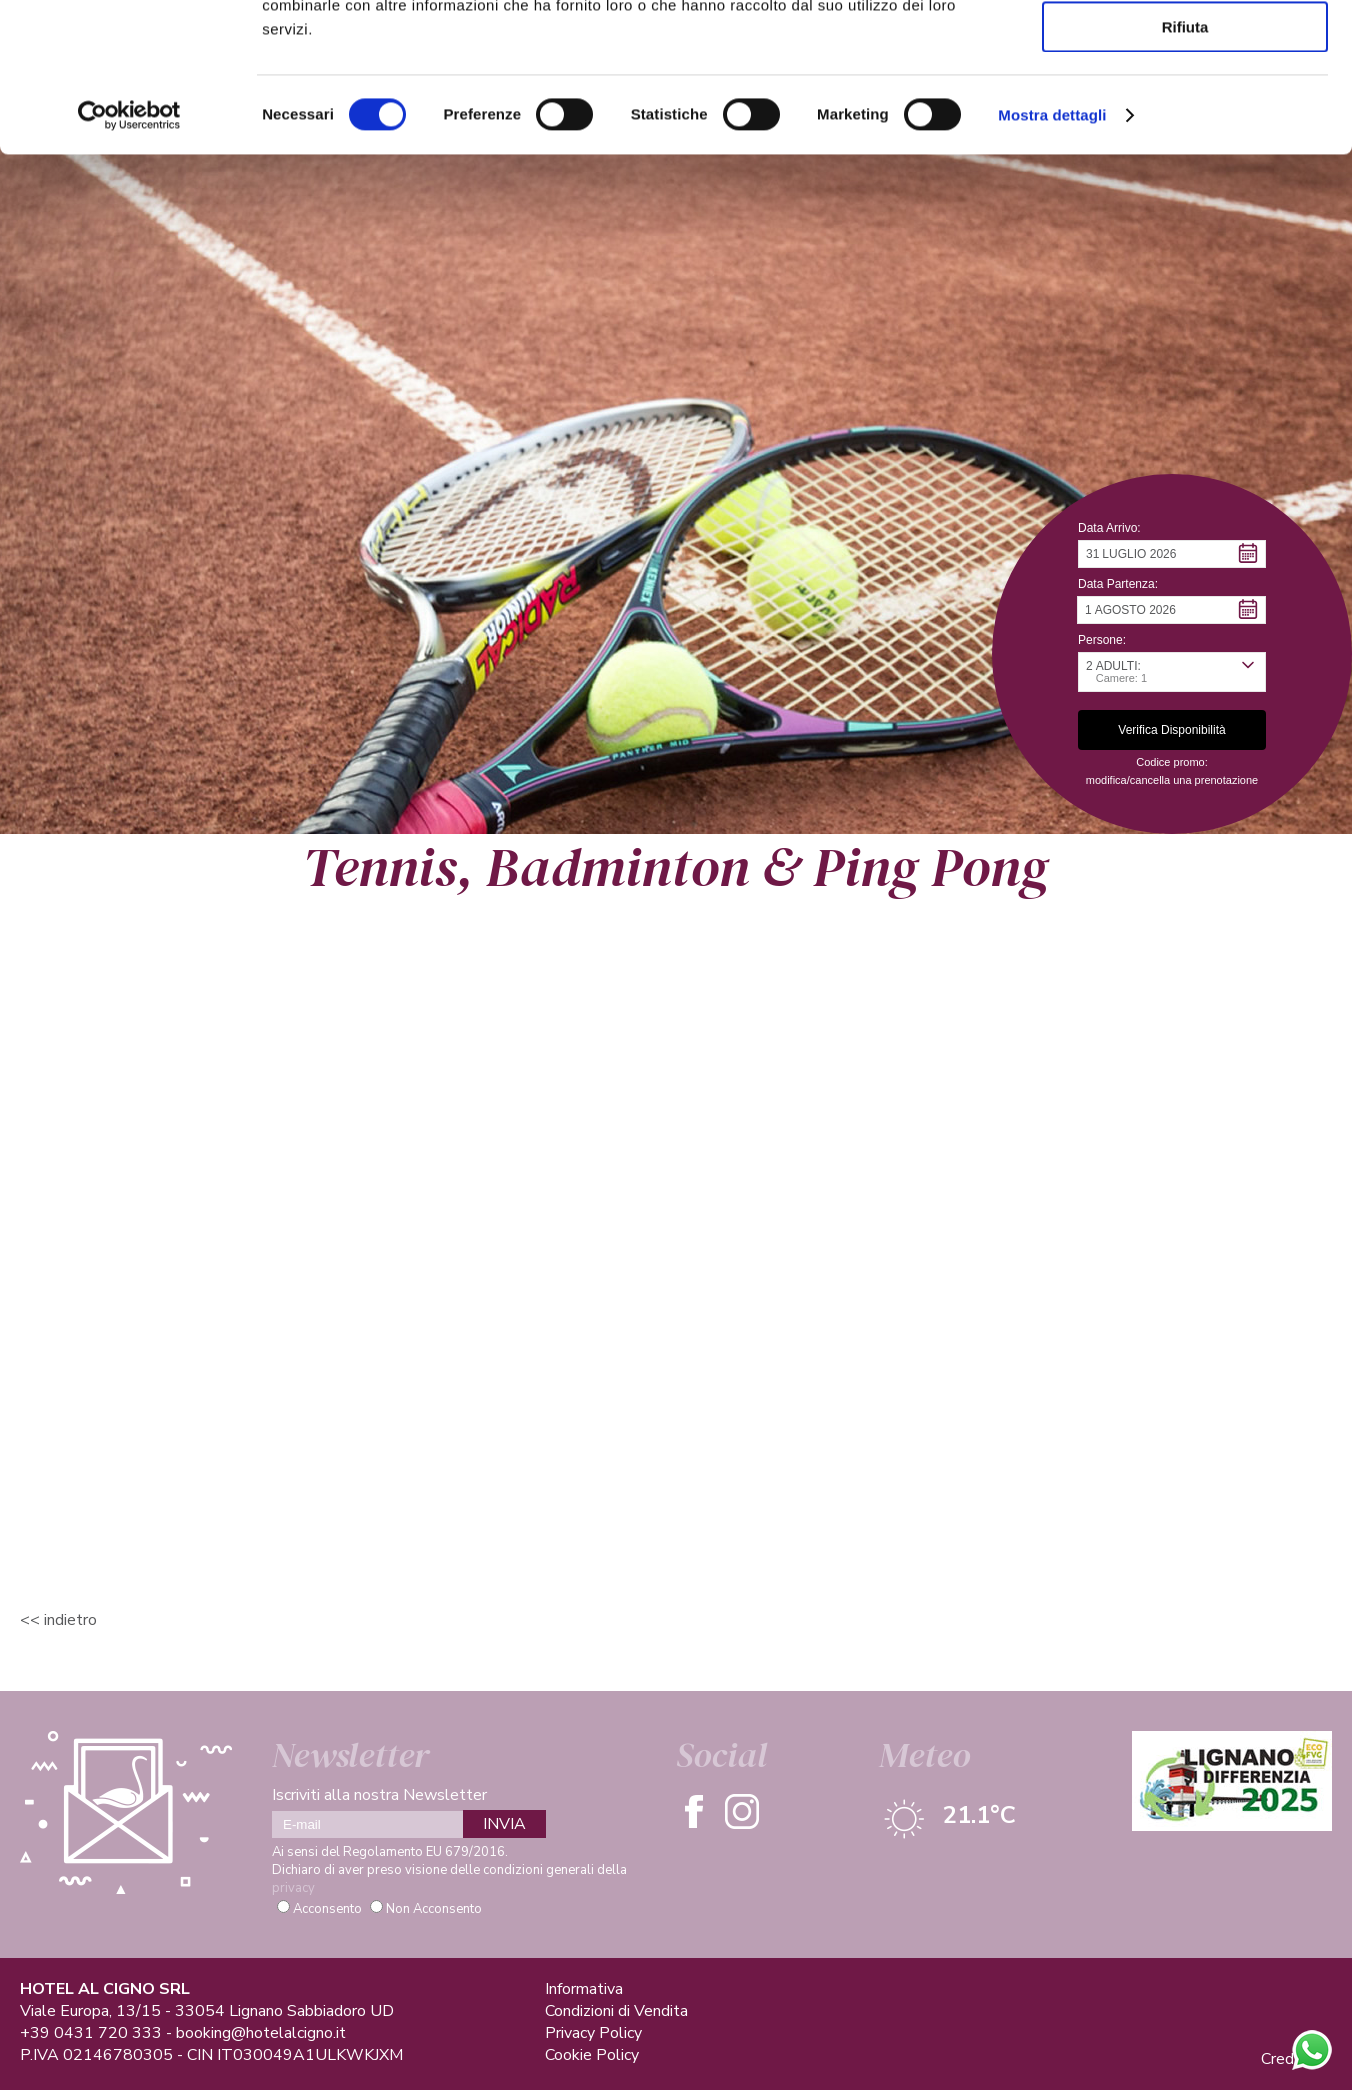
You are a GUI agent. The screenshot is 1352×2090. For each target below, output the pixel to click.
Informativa (584, 1989)
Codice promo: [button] (1172, 762)
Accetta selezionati (1184, 108)
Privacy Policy (593, 2033)
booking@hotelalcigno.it (261, 2033)
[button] (1172, 554)
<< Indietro (58, 1620)
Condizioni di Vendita (616, 2011)
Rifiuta (1185, 166)
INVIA (504, 1824)
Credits (1286, 2059)
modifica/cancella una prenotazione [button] (1172, 780)
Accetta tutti (1185, 49)
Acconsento (327, 1909)
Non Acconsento (434, 1909)
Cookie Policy (592, 2055)
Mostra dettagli (1052, 254)
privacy (293, 1888)
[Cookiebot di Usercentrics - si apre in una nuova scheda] (129, 255)
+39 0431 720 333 (91, 2033)
